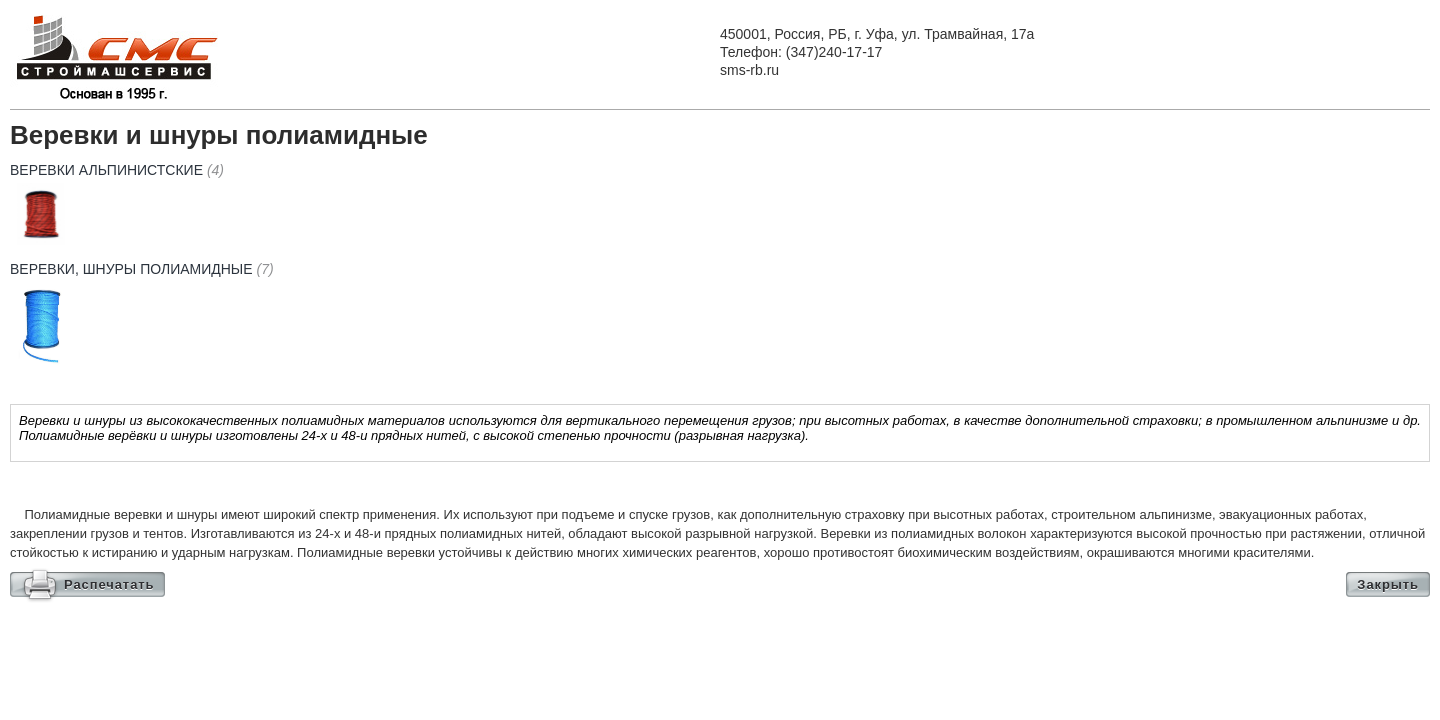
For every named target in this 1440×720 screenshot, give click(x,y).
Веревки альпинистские (117, 170)
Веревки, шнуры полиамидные (142, 269)
